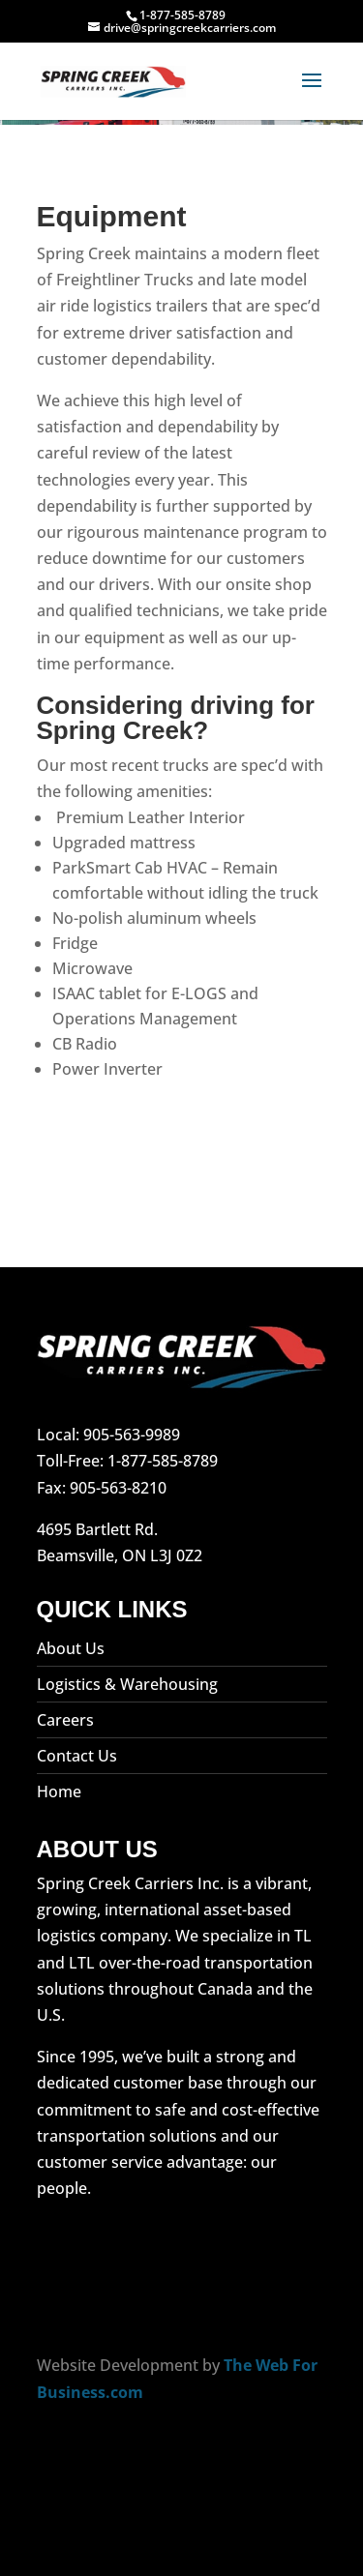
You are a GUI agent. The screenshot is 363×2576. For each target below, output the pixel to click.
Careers (65, 1720)
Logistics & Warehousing (127, 1684)
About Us (71, 1648)
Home (59, 1791)
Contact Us (77, 1755)
